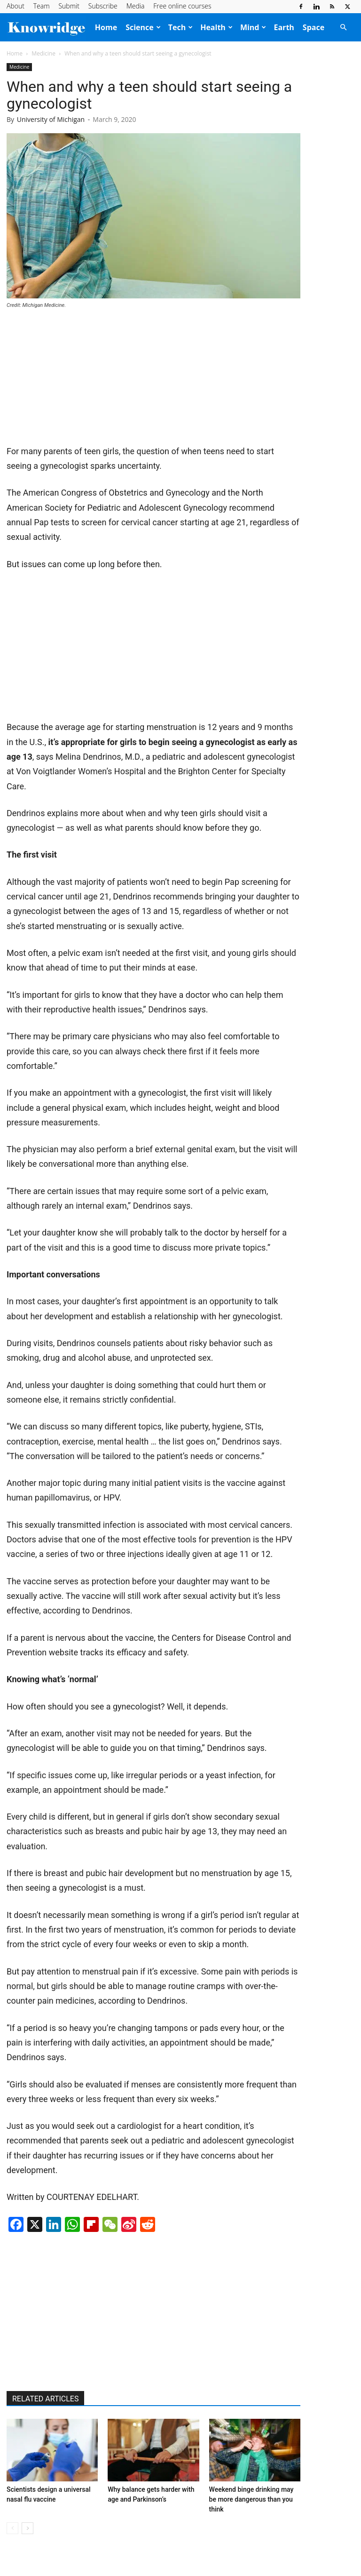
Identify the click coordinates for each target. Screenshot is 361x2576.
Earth (284, 27)
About (15, 5)
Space (313, 27)
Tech (180, 27)
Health (216, 27)
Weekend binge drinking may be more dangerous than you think (251, 2499)
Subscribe (103, 5)
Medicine (43, 53)
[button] (343, 27)
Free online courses (182, 5)
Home (106, 27)
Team (41, 5)
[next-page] (27, 2528)
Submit (68, 5)
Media (135, 5)
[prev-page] (12, 2528)
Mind (253, 27)
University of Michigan (51, 119)
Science (143, 27)
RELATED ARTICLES (45, 2398)
